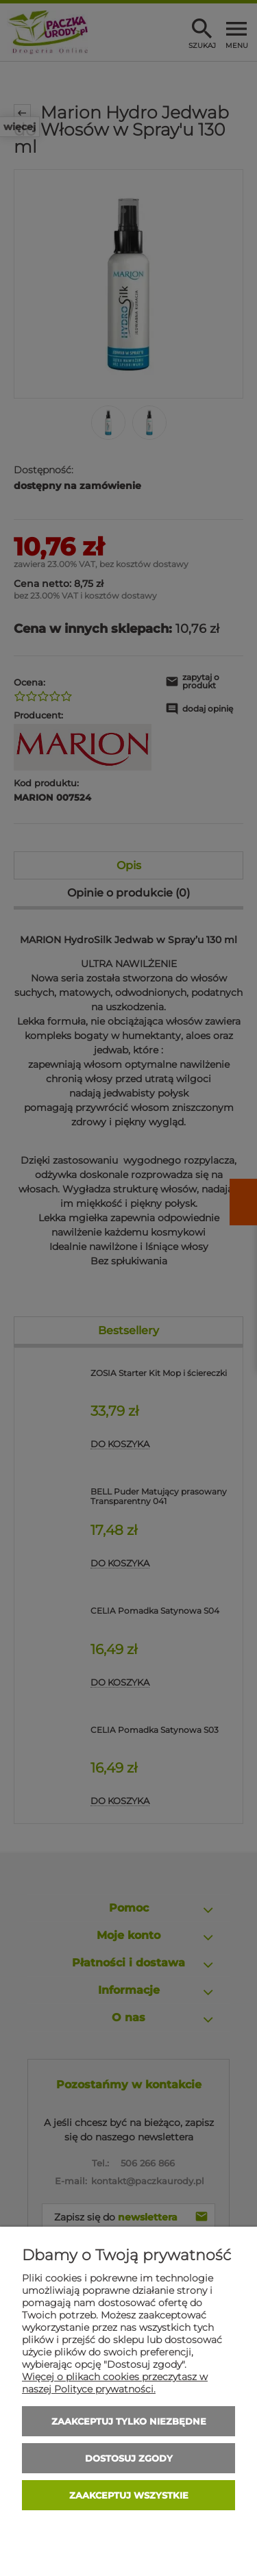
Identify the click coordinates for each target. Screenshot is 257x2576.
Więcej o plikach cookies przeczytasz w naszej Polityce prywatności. (115, 2383)
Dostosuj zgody (129, 2458)
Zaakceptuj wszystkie (128, 2495)
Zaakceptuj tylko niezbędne (128, 2421)
